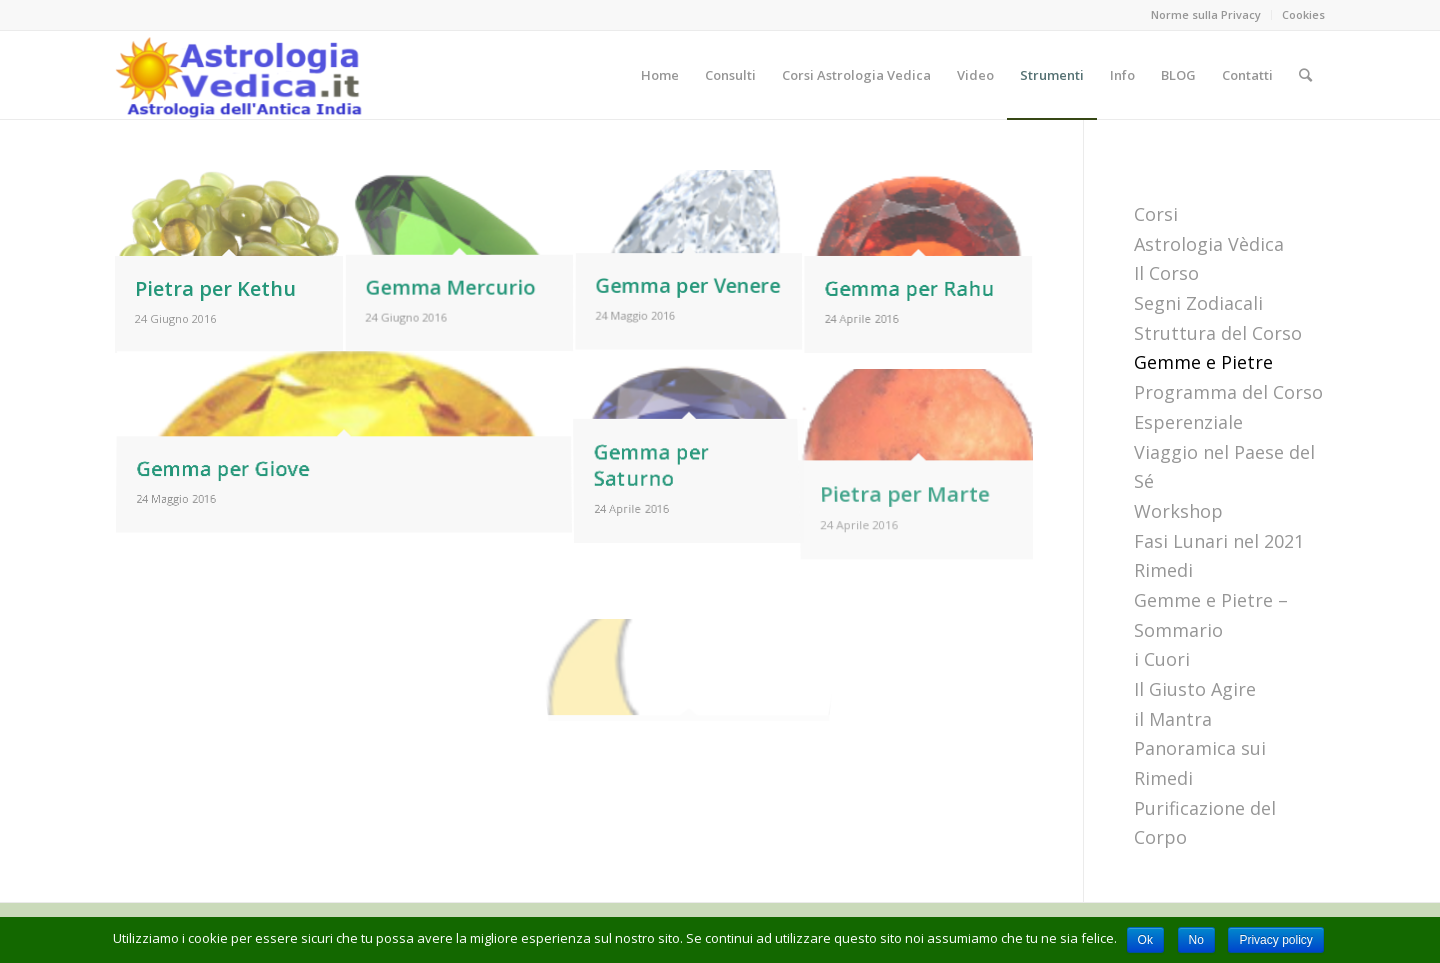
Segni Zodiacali (1198, 303)
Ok (1145, 940)
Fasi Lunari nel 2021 (1219, 541)
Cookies (1303, 14)
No (1196, 940)
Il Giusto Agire (1195, 689)
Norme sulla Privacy (1206, 14)
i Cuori (1162, 659)
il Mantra (1173, 719)
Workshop (1178, 511)
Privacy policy (1275, 940)
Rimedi (1163, 570)
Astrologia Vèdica (1209, 244)
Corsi (1156, 214)
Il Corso (1166, 273)
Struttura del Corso (1218, 333)
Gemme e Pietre (1203, 362)
